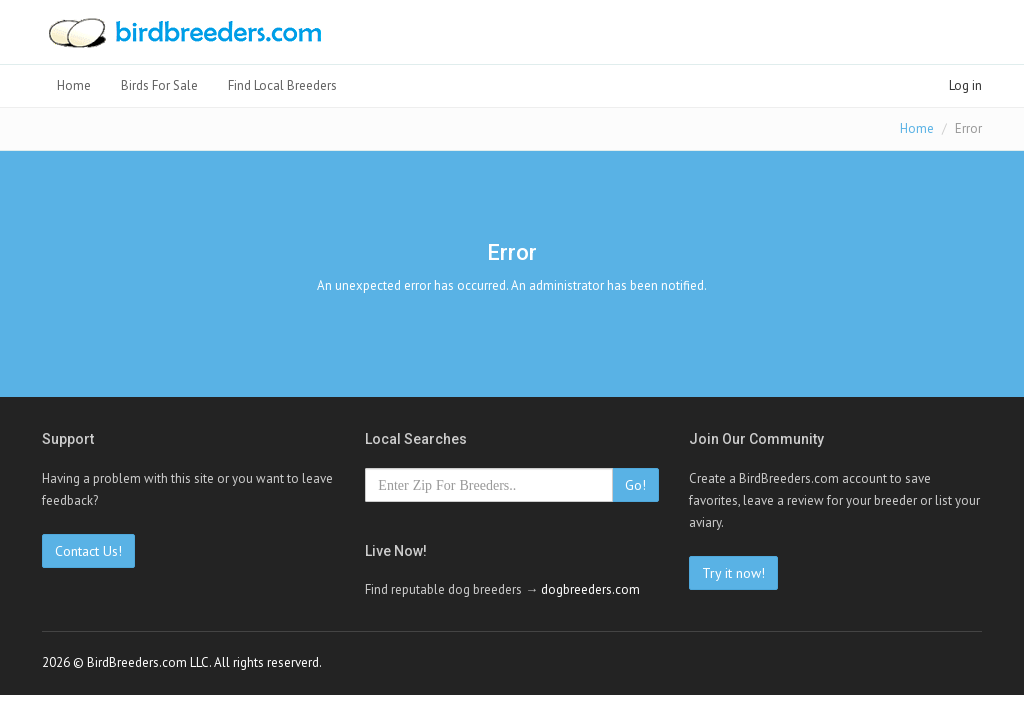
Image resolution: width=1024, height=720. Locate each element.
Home (74, 85)
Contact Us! (88, 551)
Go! (635, 485)
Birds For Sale (159, 85)
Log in (965, 85)
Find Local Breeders (282, 85)
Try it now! (733, 573)
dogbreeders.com (590, 589)
